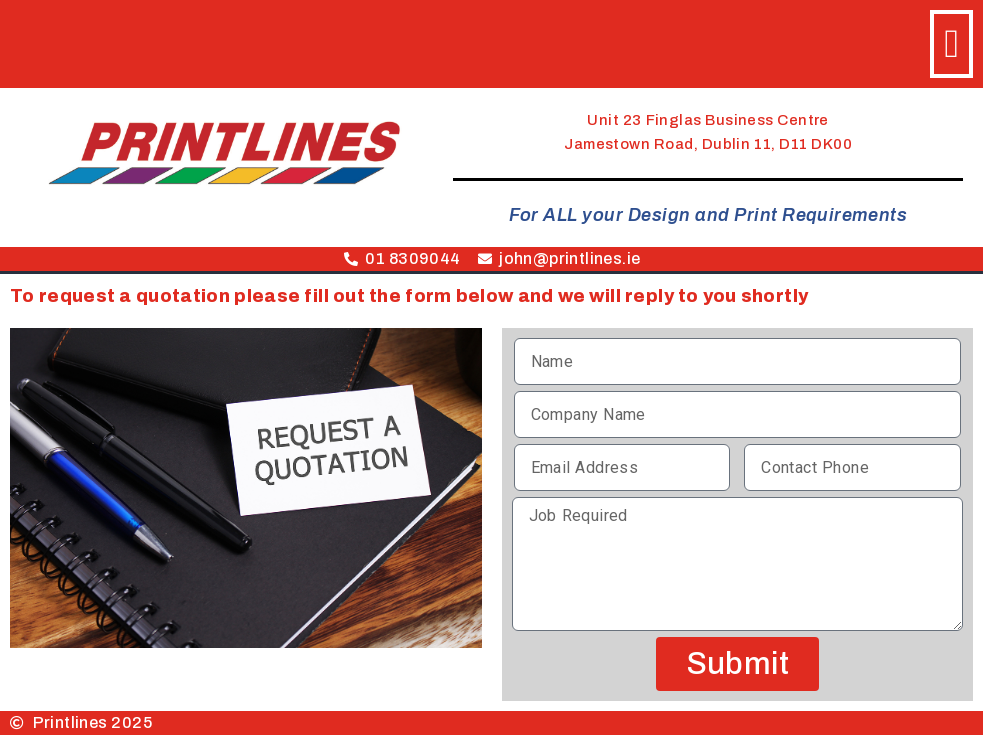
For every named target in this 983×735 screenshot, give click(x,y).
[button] (951, 44)
